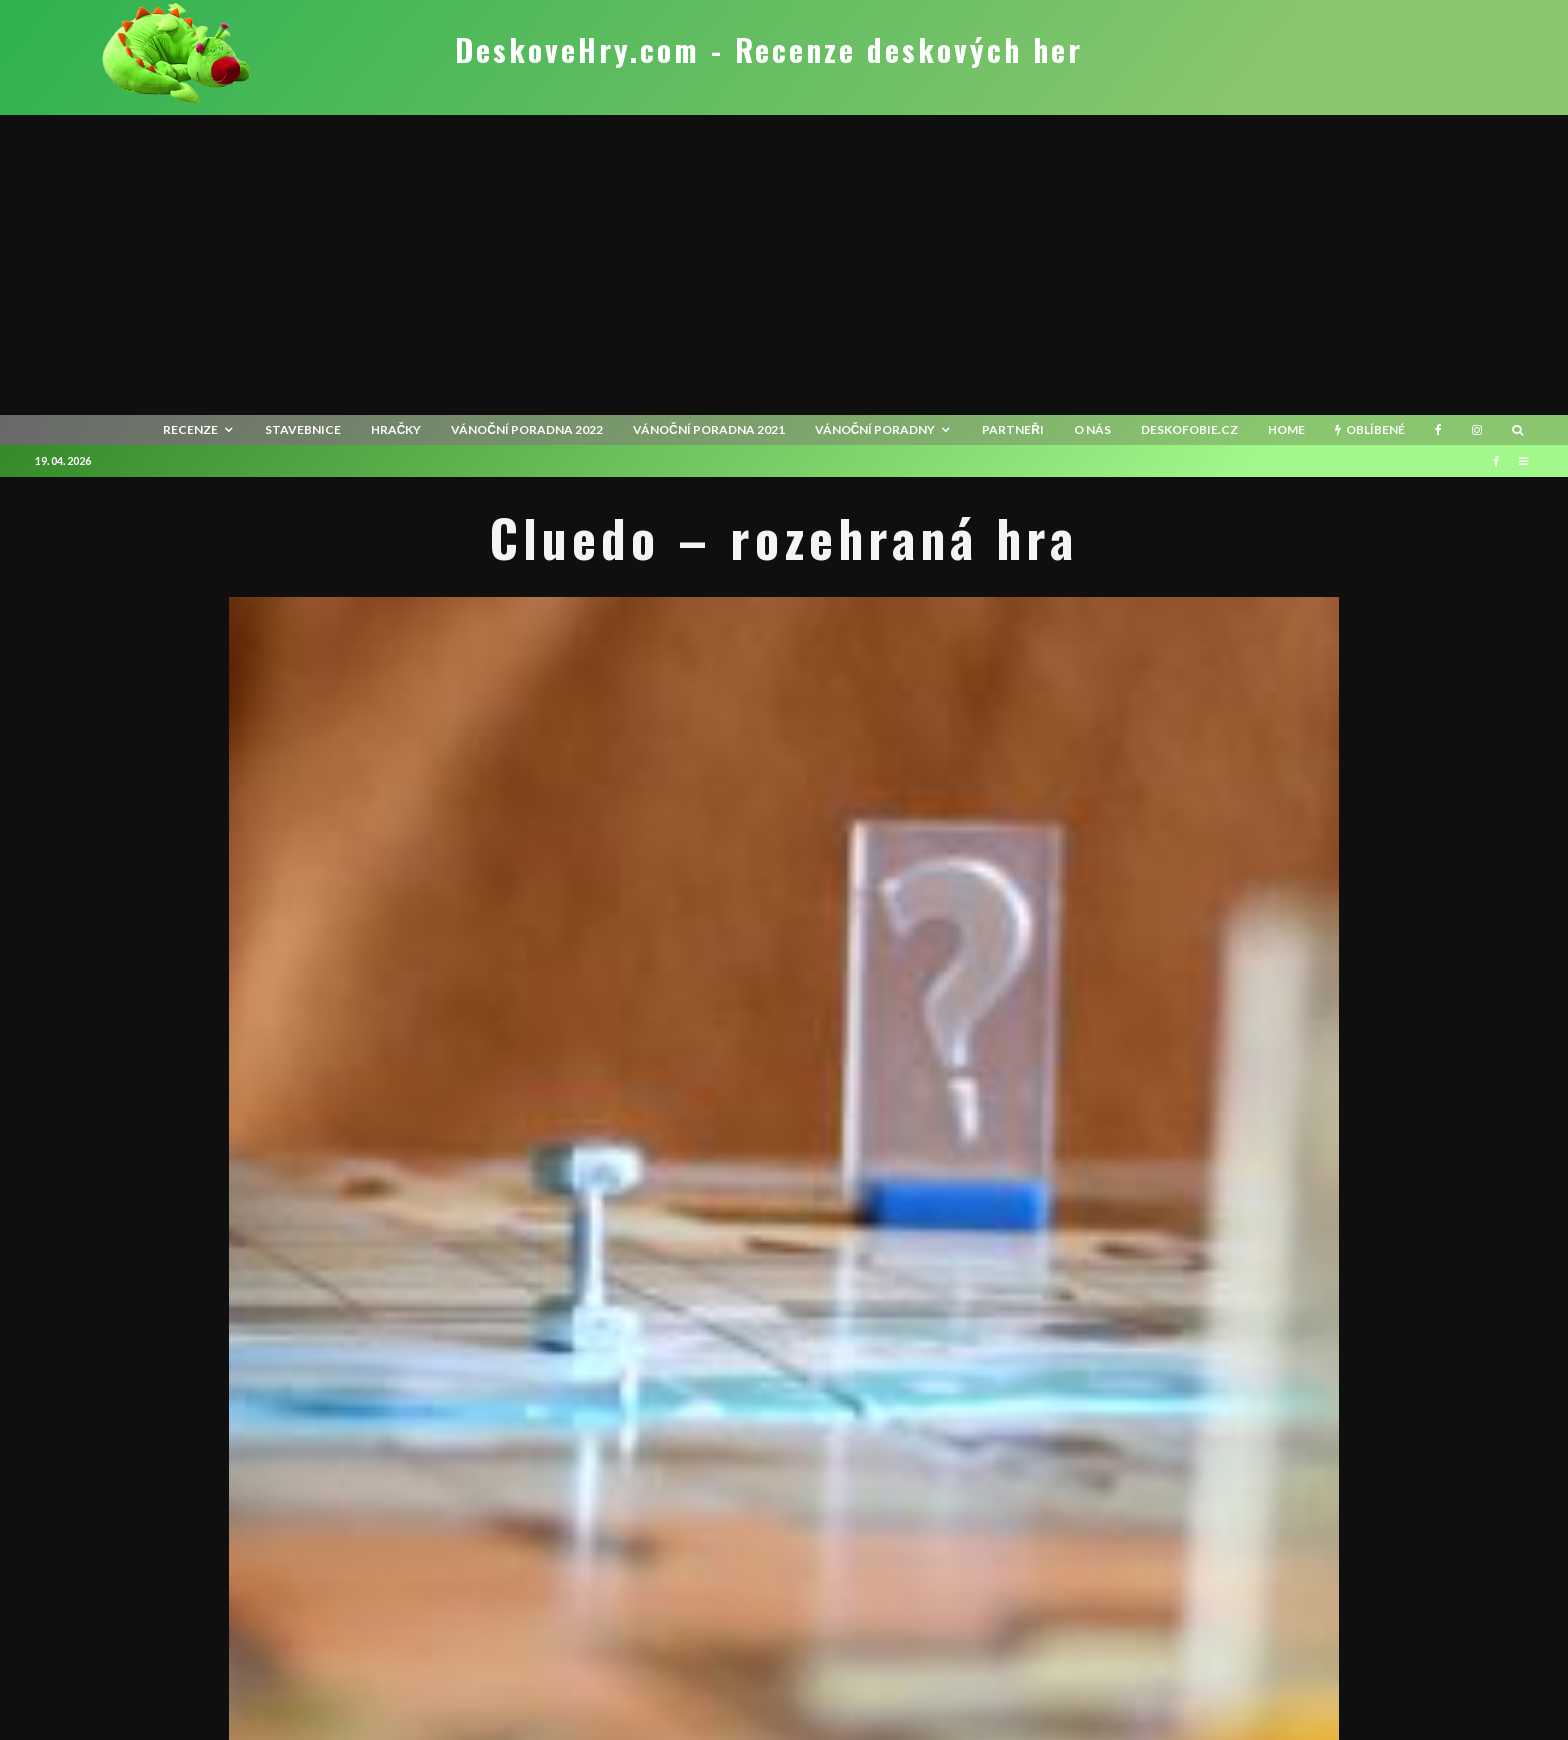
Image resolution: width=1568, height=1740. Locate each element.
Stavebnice (303, 429)
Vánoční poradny (875, 429)
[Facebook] (1438, 430)
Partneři (1013, 429)
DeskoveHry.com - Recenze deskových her (769, 50)
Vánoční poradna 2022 (527, 429)
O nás (1092, 429)
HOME (1286, 429)
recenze (190, 429)
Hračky (396, 429)
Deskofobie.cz (1189, 429)
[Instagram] (1477, 430)
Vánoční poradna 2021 (709, 429)
